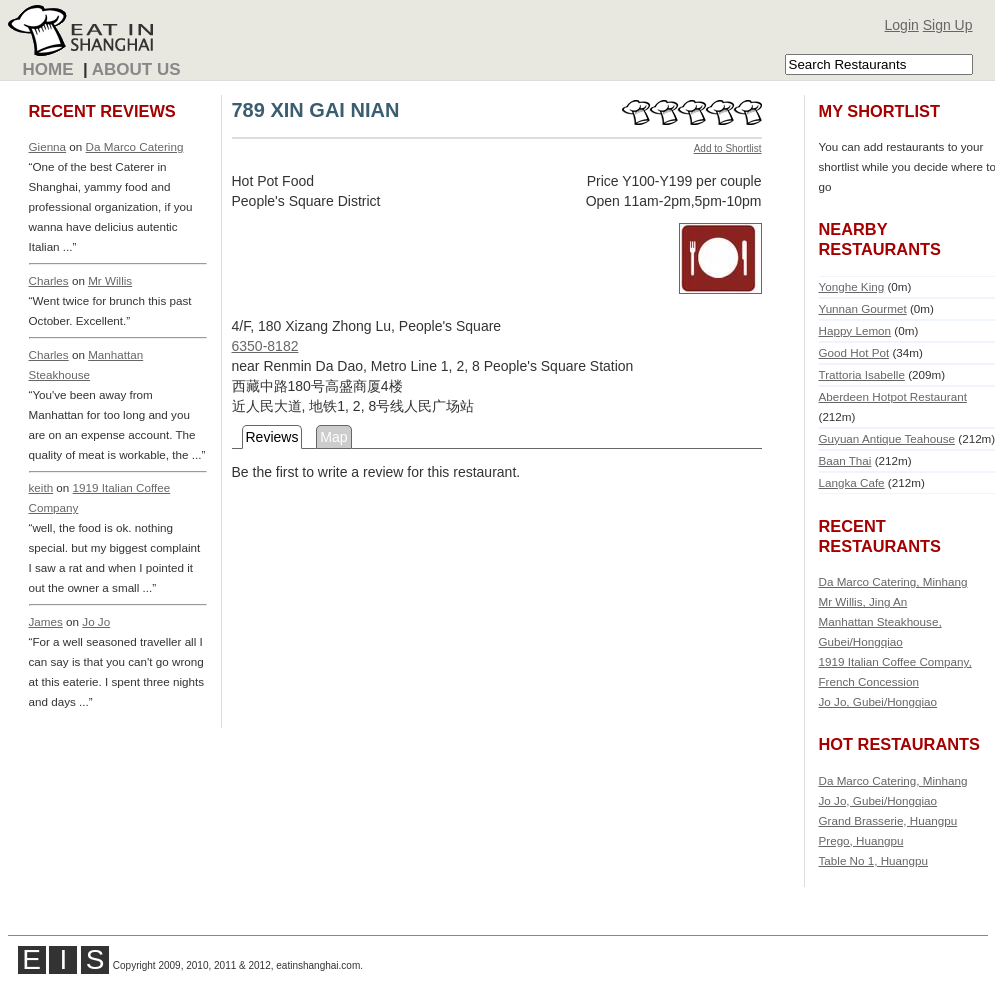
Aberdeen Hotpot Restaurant (893, 396)
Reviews (272, 437)
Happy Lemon (855, 330)
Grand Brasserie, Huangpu (888, 820)
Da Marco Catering (135, 146)
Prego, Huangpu (861, 840)
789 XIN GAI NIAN (316, 110)
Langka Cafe (852, 482)
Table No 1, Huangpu (874, 860)
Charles (49, 280)
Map (333, 437)
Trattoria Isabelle (862, 374)
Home (48, 69)
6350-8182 (265, 346)
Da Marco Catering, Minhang (893, 581)
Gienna (48, 146)
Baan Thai (845, 460)
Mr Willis (110, 280)
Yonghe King (852, 286)
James (46, 621)
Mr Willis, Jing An (863, 601)
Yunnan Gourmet (863, 308)
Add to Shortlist (728, 148)
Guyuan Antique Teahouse (887, 438)
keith (41, 487)
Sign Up (948, 25)
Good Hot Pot (854, 352)
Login (902, 25)
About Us (136, 69)
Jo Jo (96, 621)
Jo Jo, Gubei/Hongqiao (878, 701)
